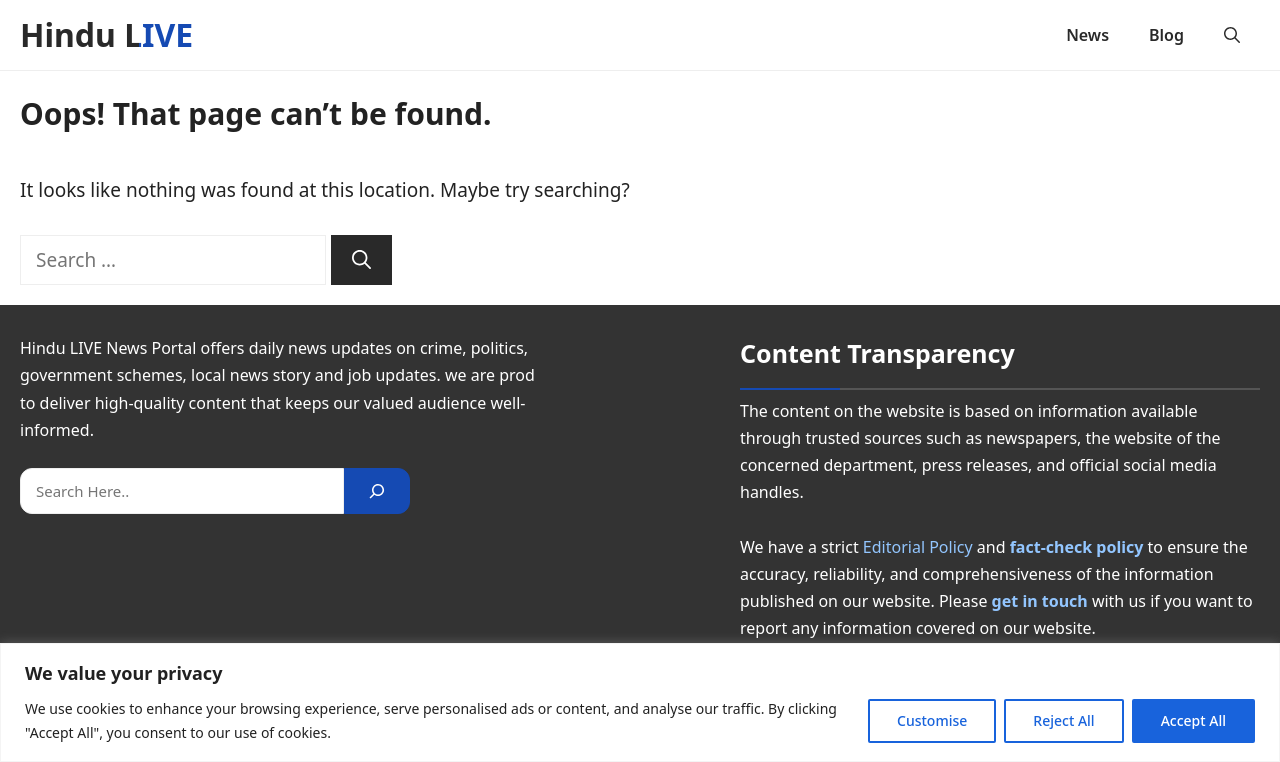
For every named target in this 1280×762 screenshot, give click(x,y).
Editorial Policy (918, 547)
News (1087, 35)
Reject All (1063, 720)
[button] (1232, 35)
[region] (640, 702)
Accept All (1193, 720)
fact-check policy (1077, 547)
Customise (932, 720)
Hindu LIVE (106, 34)
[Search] (361, 260)
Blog (1166, 35)
